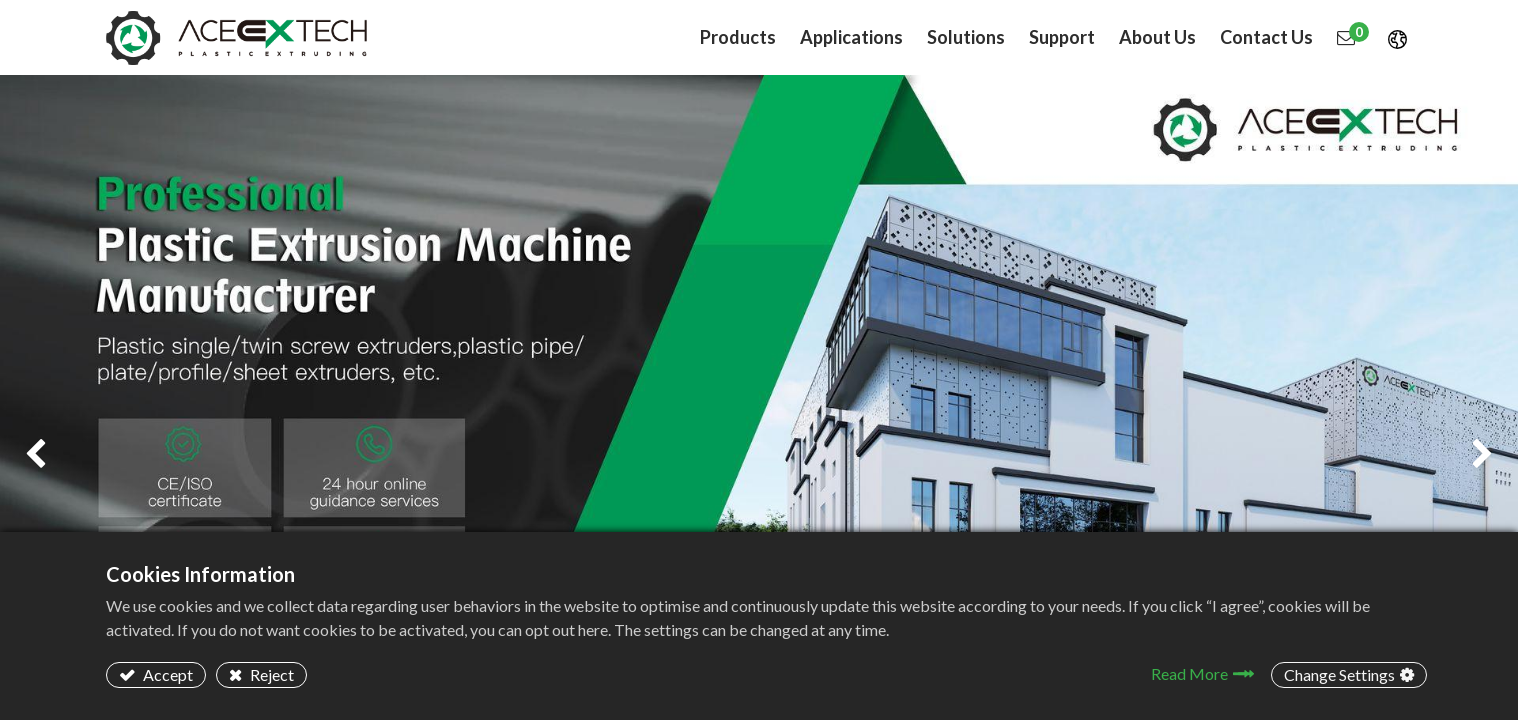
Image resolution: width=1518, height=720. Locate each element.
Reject (270, 674)
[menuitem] (851, 37)
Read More (1189, 673)
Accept (166, 674)
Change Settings (1339, 674)
